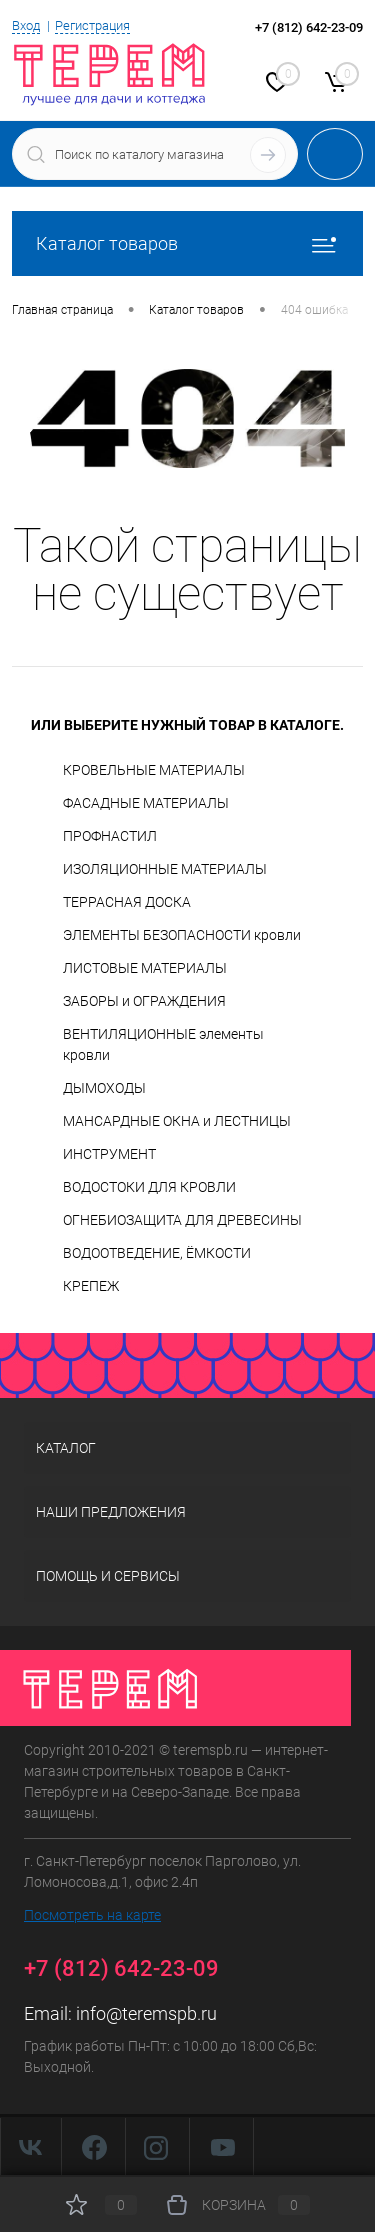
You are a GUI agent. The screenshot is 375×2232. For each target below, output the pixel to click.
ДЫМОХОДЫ (104, 1088)
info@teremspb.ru (146, 2013)
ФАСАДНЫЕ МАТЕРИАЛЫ (146, 803)
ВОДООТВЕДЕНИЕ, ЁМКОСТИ (157, 1253)
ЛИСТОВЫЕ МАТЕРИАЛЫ (145, 968)
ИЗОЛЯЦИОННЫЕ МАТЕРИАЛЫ (165, 869)
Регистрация (92, 25)
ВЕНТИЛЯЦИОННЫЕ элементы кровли (163, 1044)
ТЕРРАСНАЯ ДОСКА (127, 902)
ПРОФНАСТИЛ (110, 836)
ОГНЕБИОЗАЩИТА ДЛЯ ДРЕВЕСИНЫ (182, 1220)
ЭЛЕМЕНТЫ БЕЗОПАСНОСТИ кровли (182, 935)
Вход (26, 25)
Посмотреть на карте (92, 1915)
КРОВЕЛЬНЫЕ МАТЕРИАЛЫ (154, 770)
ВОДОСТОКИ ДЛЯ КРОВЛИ (149, 1187)
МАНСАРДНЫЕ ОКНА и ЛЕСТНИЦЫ (177, 1121)
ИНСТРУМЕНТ (109, 1154)
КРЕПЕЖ (91, 1286)
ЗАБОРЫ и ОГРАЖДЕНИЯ (144, 1001)
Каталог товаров (187, 243)
